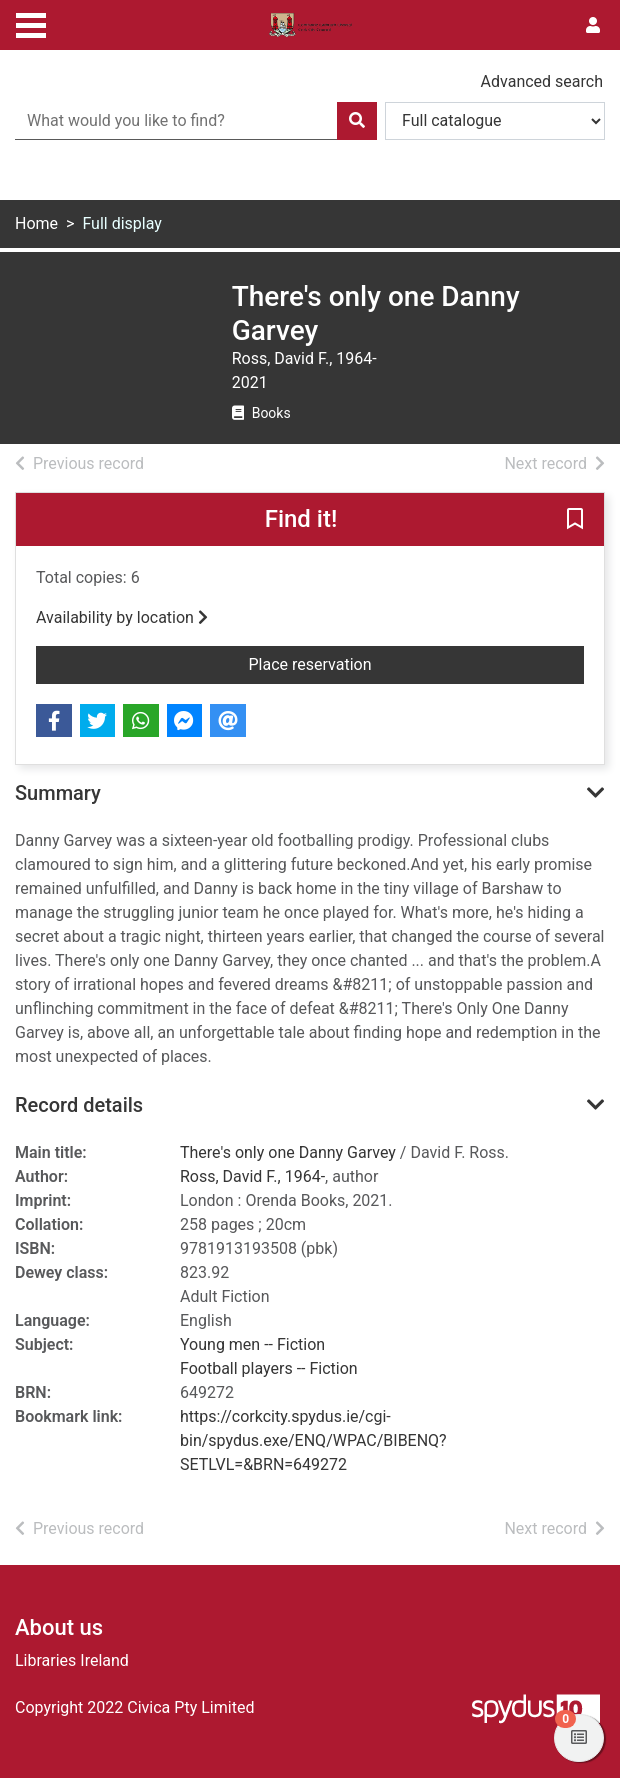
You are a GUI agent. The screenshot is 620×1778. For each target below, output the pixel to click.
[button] (575, 521)
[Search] (357, 121)
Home (36, 223)
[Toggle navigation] (31, 23)
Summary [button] (58, 793)
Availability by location (122, 617)
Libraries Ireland (72, 1660)
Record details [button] (79, 1105)
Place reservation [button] (417, 663)
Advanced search (542, 81)
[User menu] (593, 26)
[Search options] (495, 121)
